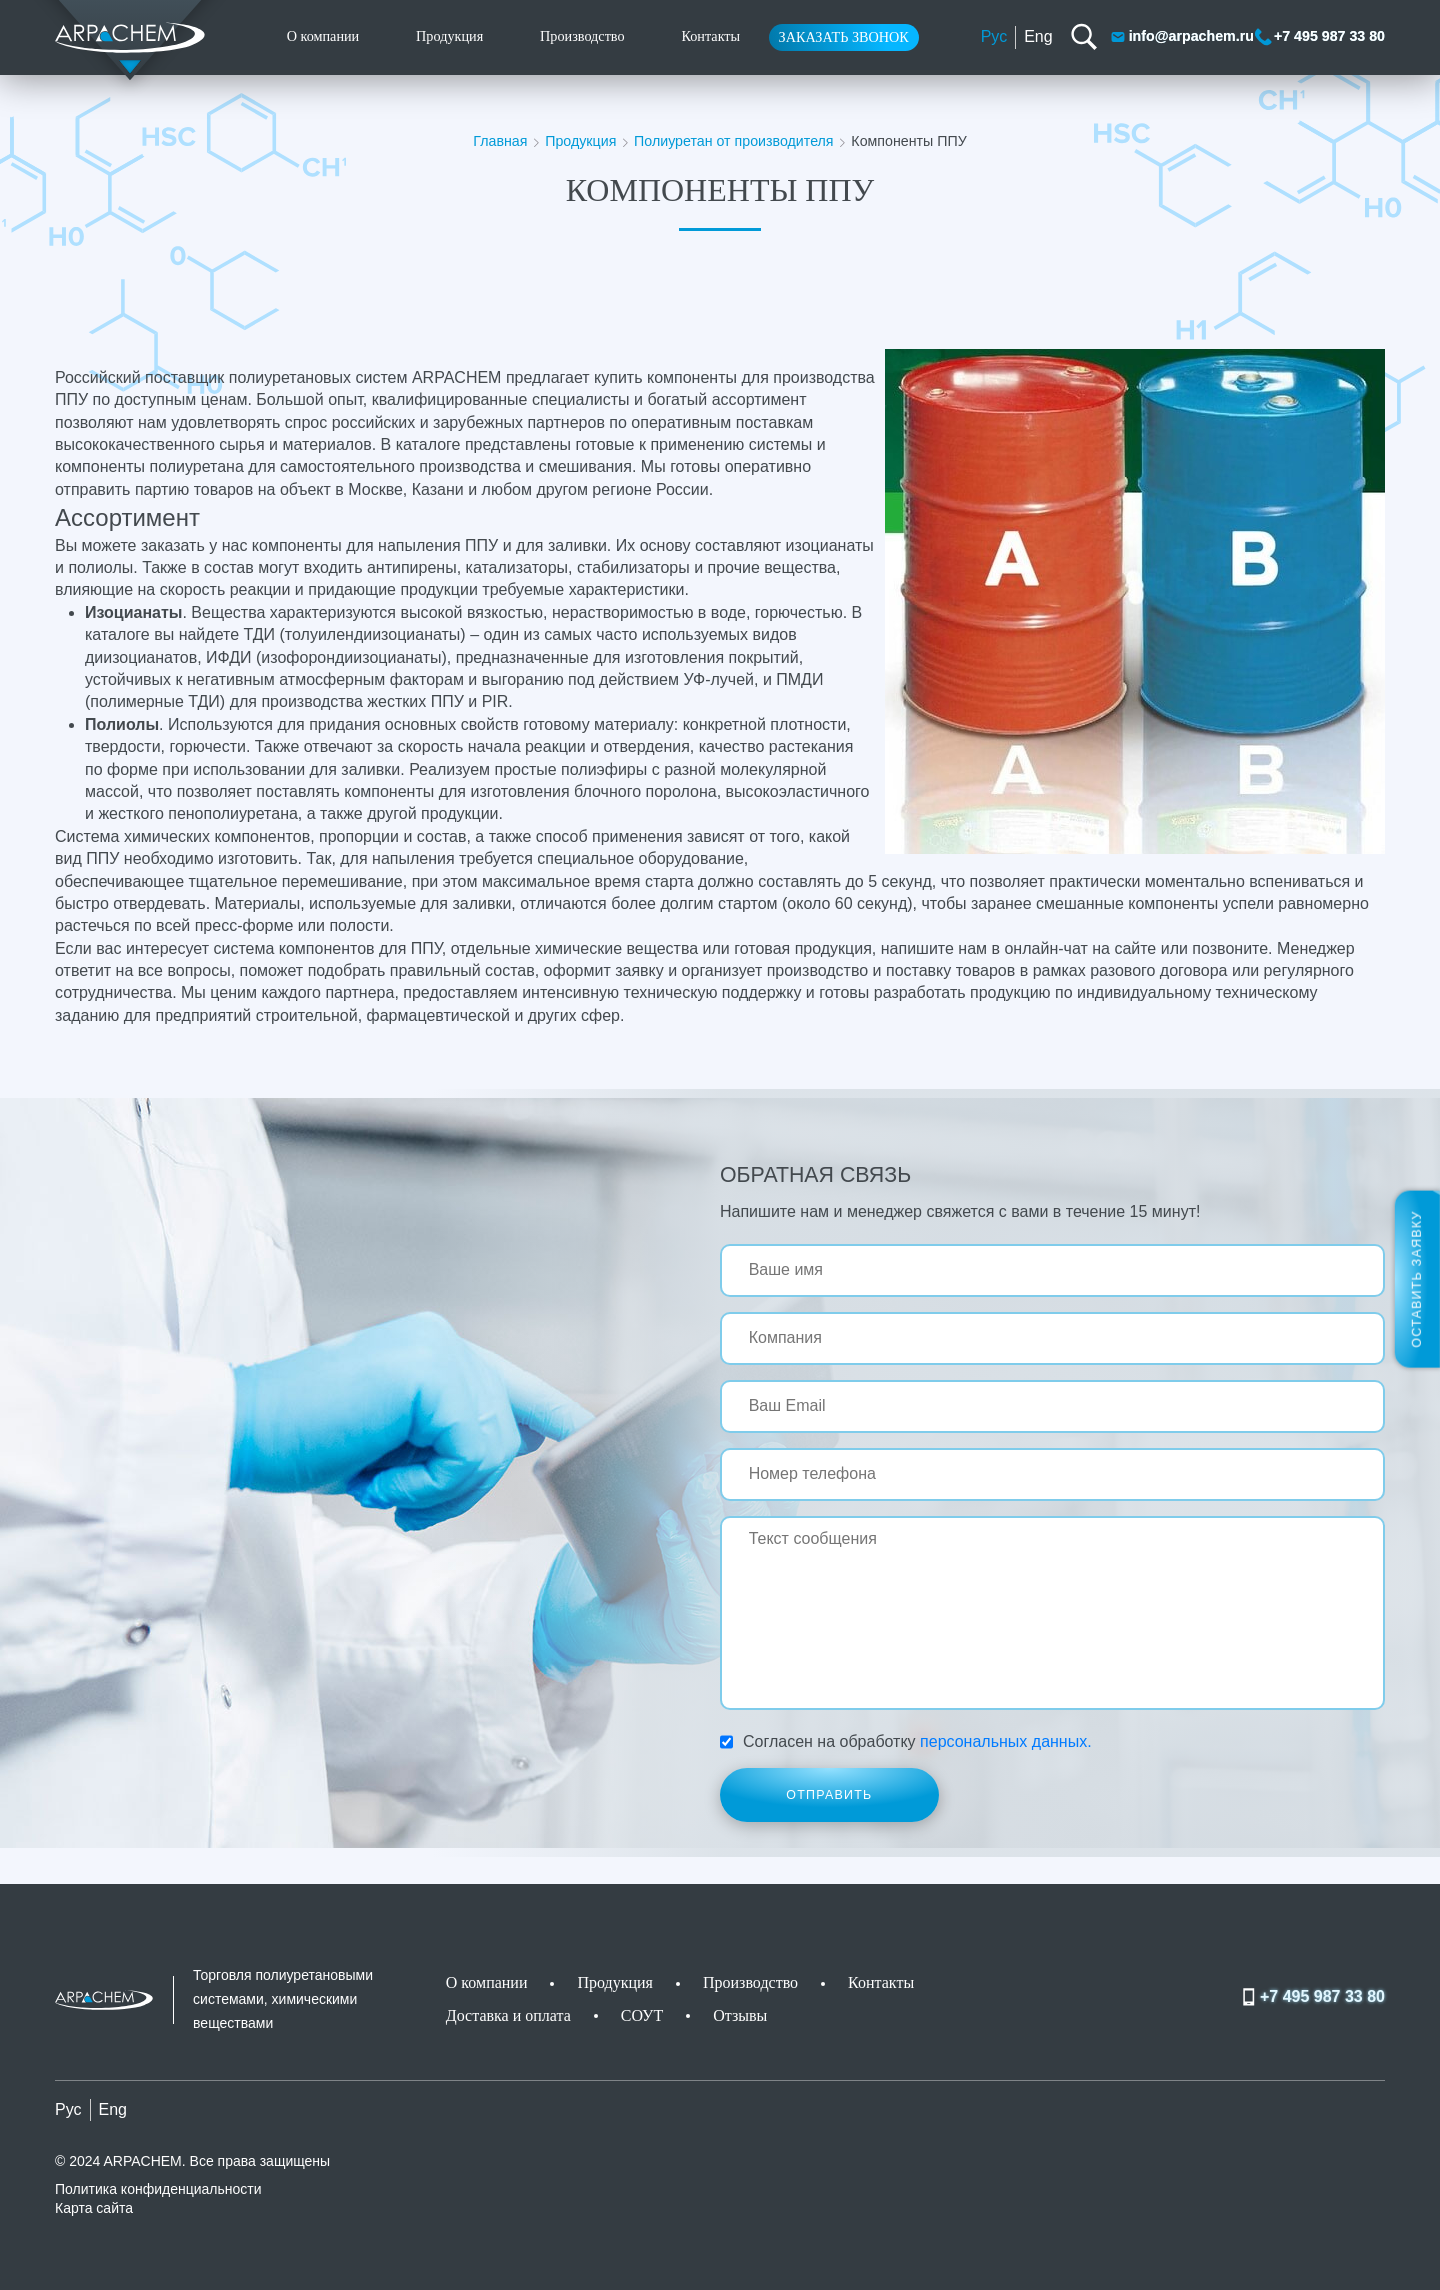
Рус (994, 36)
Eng (1038, 36)
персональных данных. (1006, 1741)
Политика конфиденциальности (158, 2189)
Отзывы (740, 2015)
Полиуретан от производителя (733, 141)
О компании (323, 36)
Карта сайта (94, 2208)
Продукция (449, 36)
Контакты (710, 36)
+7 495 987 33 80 (1319, 37)
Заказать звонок (844, 37)
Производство (582, 36)
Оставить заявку (1417, 1278)
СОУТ (642, 2015)
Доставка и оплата (508, 2015)
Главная (500, 141)
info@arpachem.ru (1181, 37)
